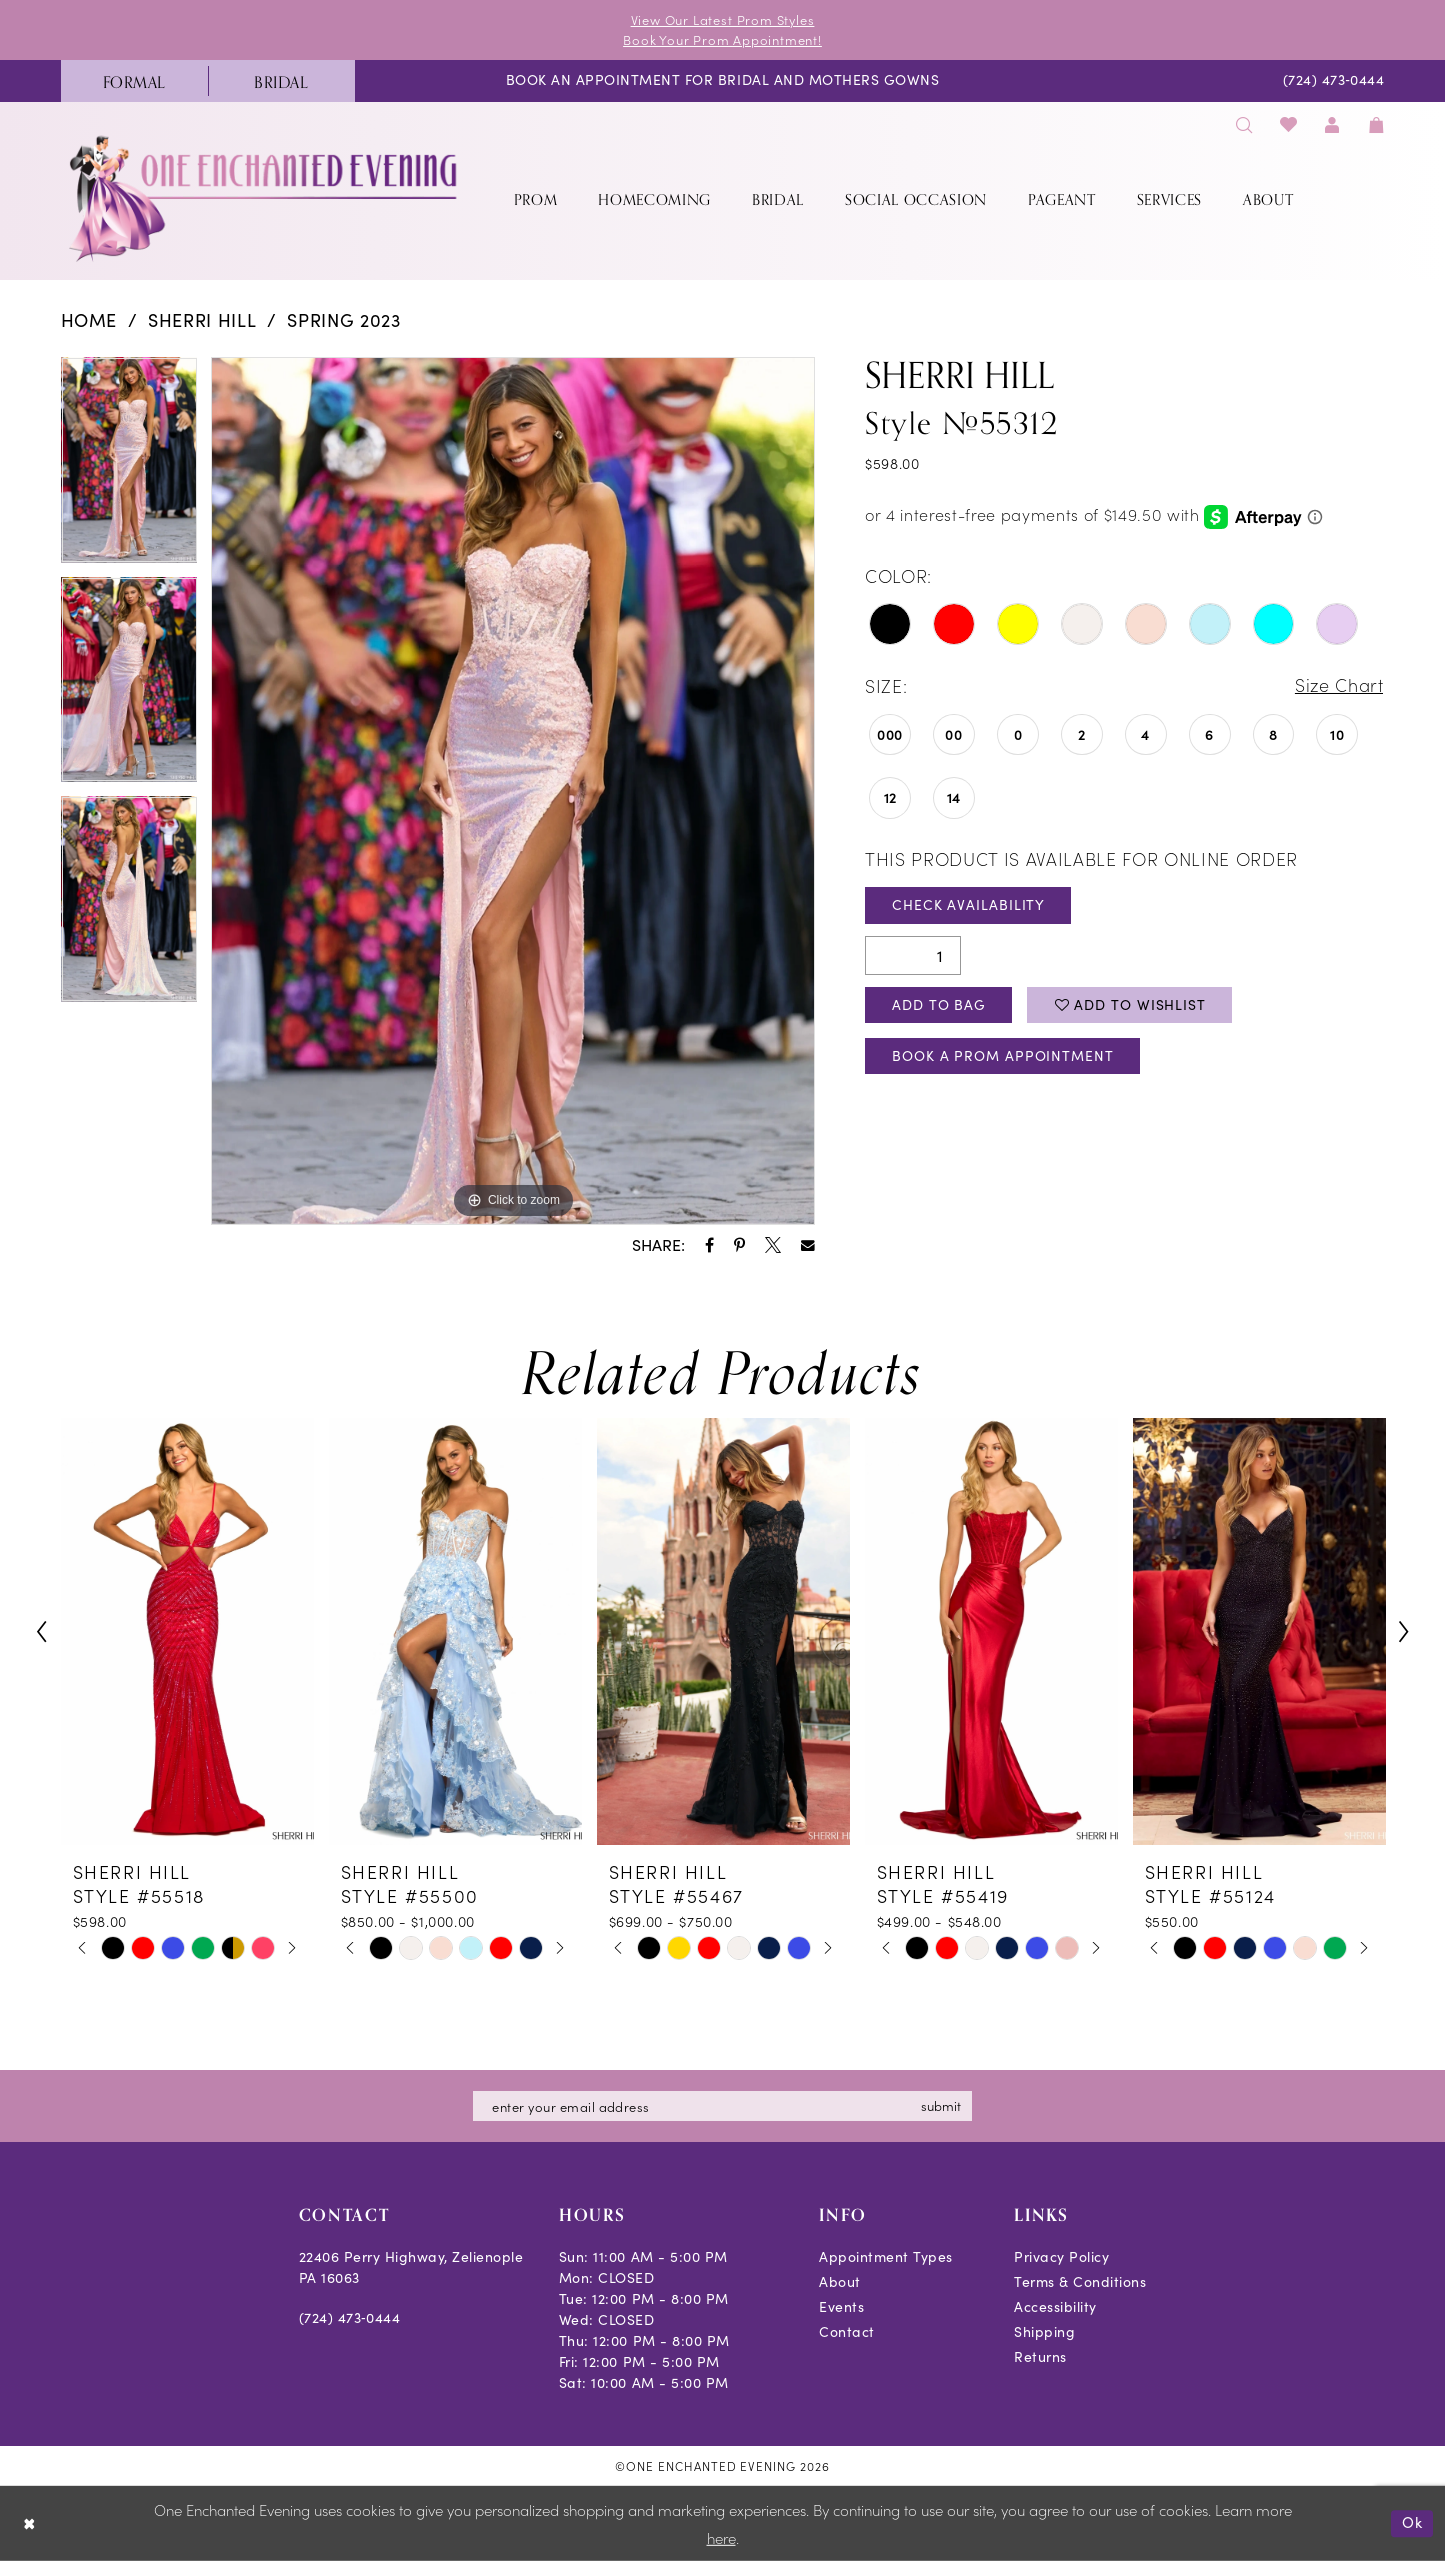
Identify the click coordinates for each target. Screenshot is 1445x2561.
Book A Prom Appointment (1003, 1056)
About (840, 2281)
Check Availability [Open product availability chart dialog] (968, 905)
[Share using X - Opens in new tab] (773, 1245)
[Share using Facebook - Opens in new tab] (709, 1245)
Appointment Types (886, 2256)
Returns (1040, 2356)
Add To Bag (939, 1004)
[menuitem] (134, 81)
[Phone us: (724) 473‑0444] (1333, 81)
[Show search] (1245, 124)
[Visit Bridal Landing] (281, 81)
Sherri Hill (202, 321)
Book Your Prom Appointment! (722, 39)
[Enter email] (723, 2106)
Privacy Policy (1061, 2256)
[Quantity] (913, 955)
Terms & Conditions (1080, 2281)
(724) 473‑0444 (350, 2317)
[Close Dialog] (29, 2523)
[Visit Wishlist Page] (1288, 124)
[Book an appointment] (722, 81)
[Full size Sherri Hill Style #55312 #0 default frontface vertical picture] (513, 792)
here (721, 2537)
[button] (1333, 124)
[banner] (265, 198)
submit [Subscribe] (942, 2105)
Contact (847, 2331)
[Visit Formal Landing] (134, 81)
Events (841, 2306)
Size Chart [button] (1339, 685)
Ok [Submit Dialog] (1412, 2523)
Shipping (1044, 2331)
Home (89, 321)
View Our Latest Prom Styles (723, 19)
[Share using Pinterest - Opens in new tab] (739, 1245)
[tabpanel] (129, 468)
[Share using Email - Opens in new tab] (808, 1246)
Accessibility (1055, 2306)
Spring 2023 (343, 321)
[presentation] (187, 1631)
